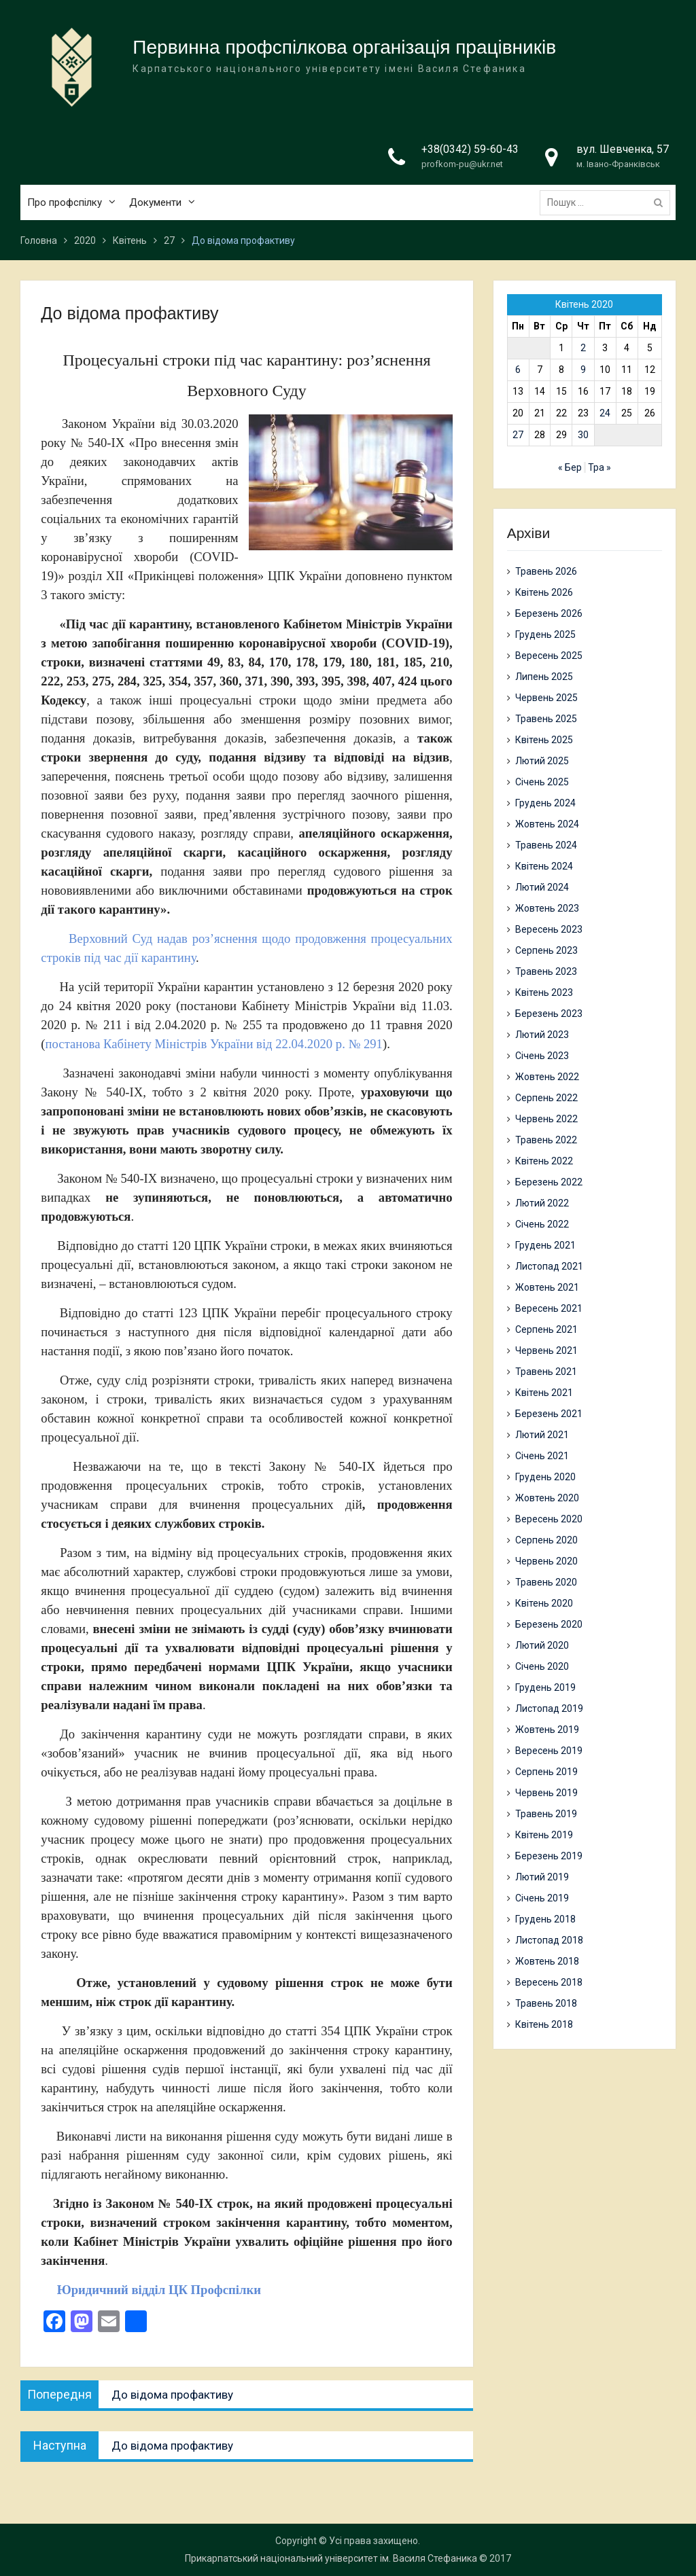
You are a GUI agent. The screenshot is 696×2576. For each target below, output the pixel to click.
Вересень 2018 (548, 1982)
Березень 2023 (548, 1013)
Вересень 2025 (548, 655)
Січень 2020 (542, 1666)
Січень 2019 (542, 1898)
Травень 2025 (546, 718)
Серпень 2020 (546, 1540)
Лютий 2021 (542, 1434)
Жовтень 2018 (547, 1961)
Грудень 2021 (545, 1245)
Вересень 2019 (548, 1750)
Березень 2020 (548, 1624)
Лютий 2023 (542, 1034)
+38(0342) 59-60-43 (470, 149)
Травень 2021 (546, 1371)
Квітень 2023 (544, 992)
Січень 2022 (542, 1224)
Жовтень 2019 (547, 1729)
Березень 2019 (548, 1855)
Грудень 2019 (545, 1687)
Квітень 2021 (544, 1392)
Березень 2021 (548, 1413)
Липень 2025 (544, 676)
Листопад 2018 (549, 1940)
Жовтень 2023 (547, 908)
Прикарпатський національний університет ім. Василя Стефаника (331, 2558)
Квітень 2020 (544, 1603)
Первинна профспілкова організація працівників (344, 47)
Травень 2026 (546, 571)
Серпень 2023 (546, 950)
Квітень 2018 (544, 2024)
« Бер (570, 467)
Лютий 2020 (542, 1645)
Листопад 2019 (549, 1708)
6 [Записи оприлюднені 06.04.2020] (518, 369)
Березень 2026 (548, 613)
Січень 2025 (542, 781)
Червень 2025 (546, 697)
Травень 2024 (546, 845)
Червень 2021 (546, 1350)
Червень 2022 (546, 1118)
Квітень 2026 (544, 592)
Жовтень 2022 (547, 1076)
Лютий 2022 (542, 1203)
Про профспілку (64, 203)
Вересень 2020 (548, 1519)
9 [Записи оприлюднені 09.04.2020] (583, 369)
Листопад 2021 (549, 1266)
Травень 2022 (546, 1139)
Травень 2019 (546, 1813)
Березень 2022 (548, 1182)
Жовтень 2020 (547, 1497)
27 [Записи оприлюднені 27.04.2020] (517, 434)
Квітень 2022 (544, 1161)
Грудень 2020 (545, 1476)
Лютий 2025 (542, 760)
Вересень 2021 (548, 1308)
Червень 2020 (546, 1561)
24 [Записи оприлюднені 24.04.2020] (604, 413)
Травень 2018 (546, 2003)
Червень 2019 (546, 1792)
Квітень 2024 (544, 866)
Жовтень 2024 (547, 824)
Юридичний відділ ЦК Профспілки (151, 2290)
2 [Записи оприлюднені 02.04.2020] (583, 347)
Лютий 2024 (542, 887)
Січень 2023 (542, 1055)
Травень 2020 (546, 1582)
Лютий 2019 (542, 1877)
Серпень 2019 (546, 1771)
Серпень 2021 (546, 1329)
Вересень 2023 (548, 929)
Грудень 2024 (545, 803)
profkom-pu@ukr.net (462, 165)
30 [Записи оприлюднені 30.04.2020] (583, 434)
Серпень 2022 (546, 1097)
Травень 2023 (546, 971)
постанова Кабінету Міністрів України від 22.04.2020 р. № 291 (214, 1044)
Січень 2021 (542, 1455)
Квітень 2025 (544, 739)
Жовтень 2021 (547, 1287)
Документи (155, 203)
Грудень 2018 (545, 1919)
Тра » (599, 467)
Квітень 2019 (544, 1834)
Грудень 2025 (545, 634)
